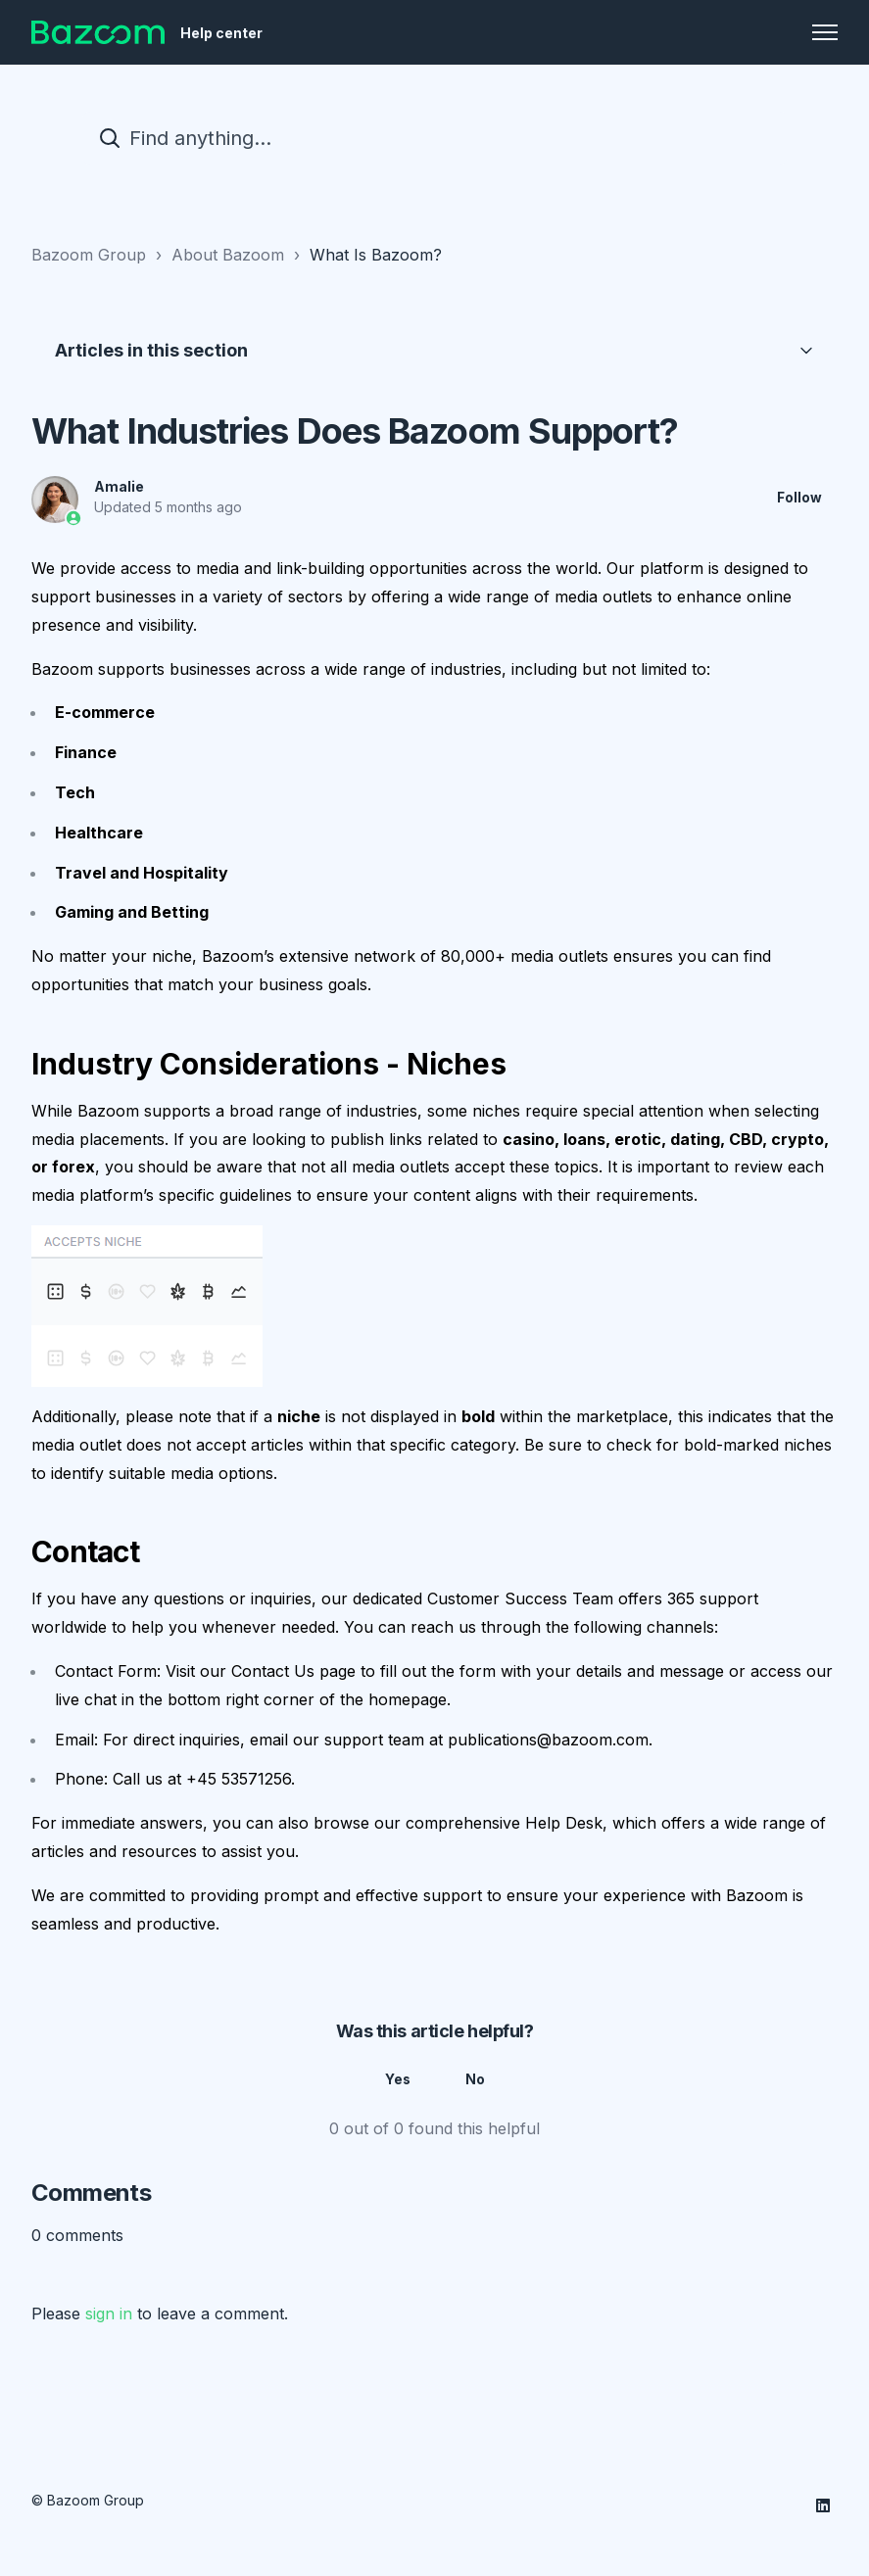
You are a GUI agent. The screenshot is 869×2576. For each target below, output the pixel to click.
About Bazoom (227, 254)
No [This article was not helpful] (475, 2080)
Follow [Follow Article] (799, 498)
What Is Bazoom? (376, 254)
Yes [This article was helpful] (397, 2080)
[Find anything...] (435, 138)
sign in (108, 2313)
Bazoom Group (88, 254)
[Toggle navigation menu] (824, 32)
